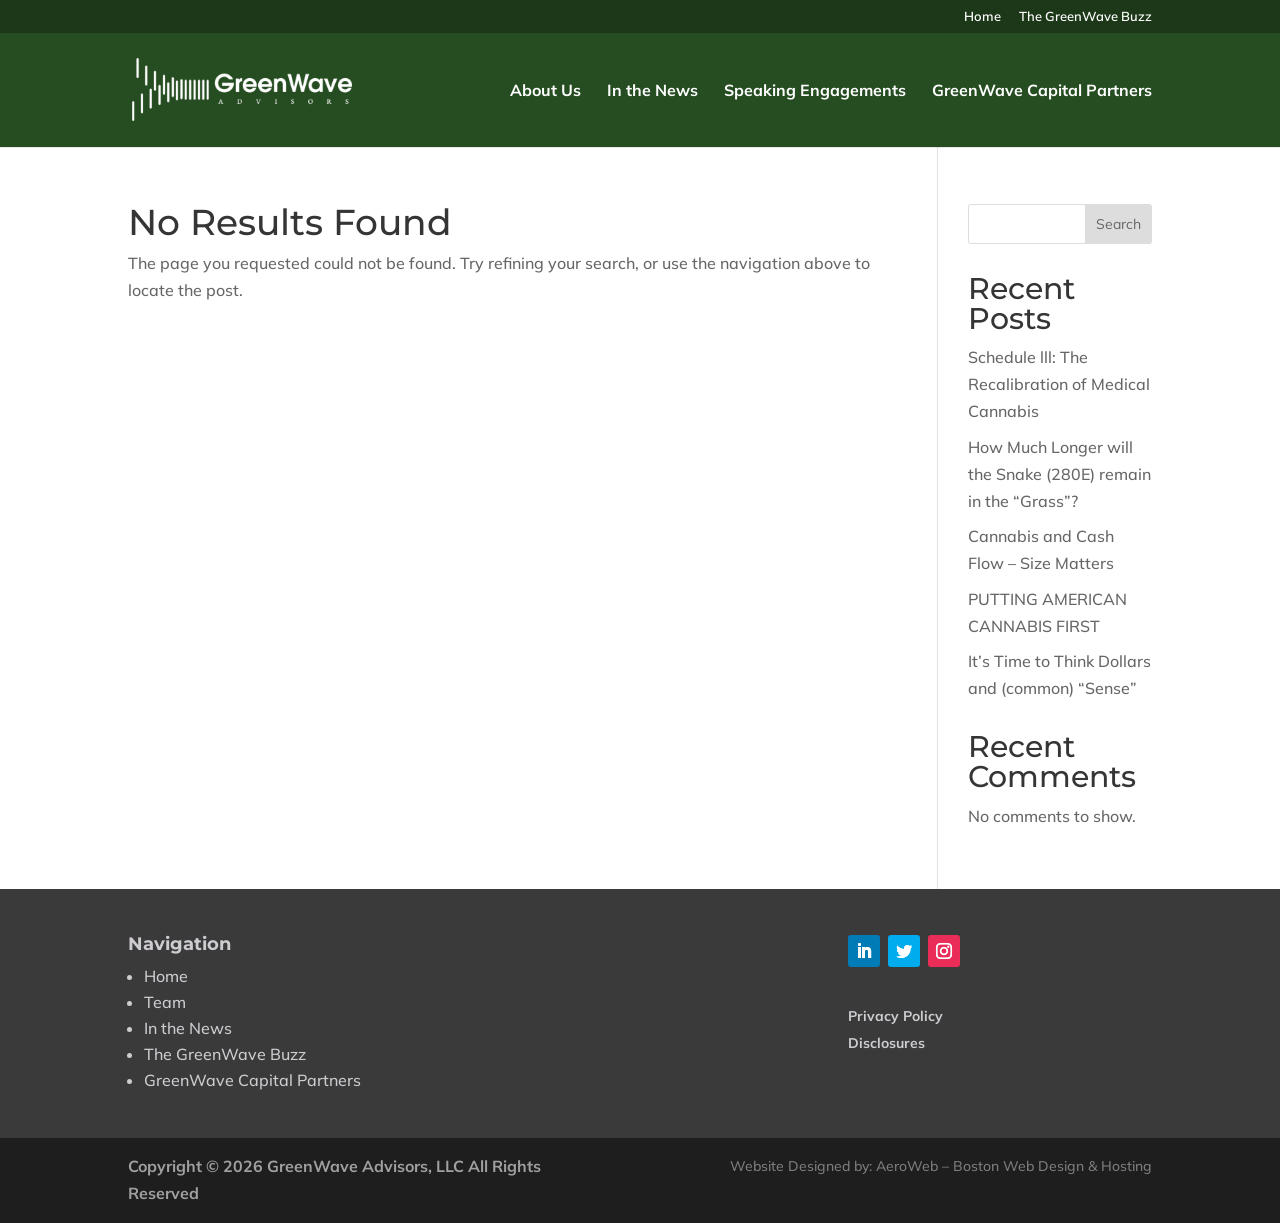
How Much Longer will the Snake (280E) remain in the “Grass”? (1059, 474)
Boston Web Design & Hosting (1052, 1166)
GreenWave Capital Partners (1042, 91)
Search (1118, 224)
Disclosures (886, 1043)
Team (165, 1002)
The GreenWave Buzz (1085, 17)
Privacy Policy (895, 1016)
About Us (545, 91)
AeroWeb (907, 1166)
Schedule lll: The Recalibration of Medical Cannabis (1059, 384)
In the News (652, 91)
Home (982, 17)
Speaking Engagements (815, 91)
